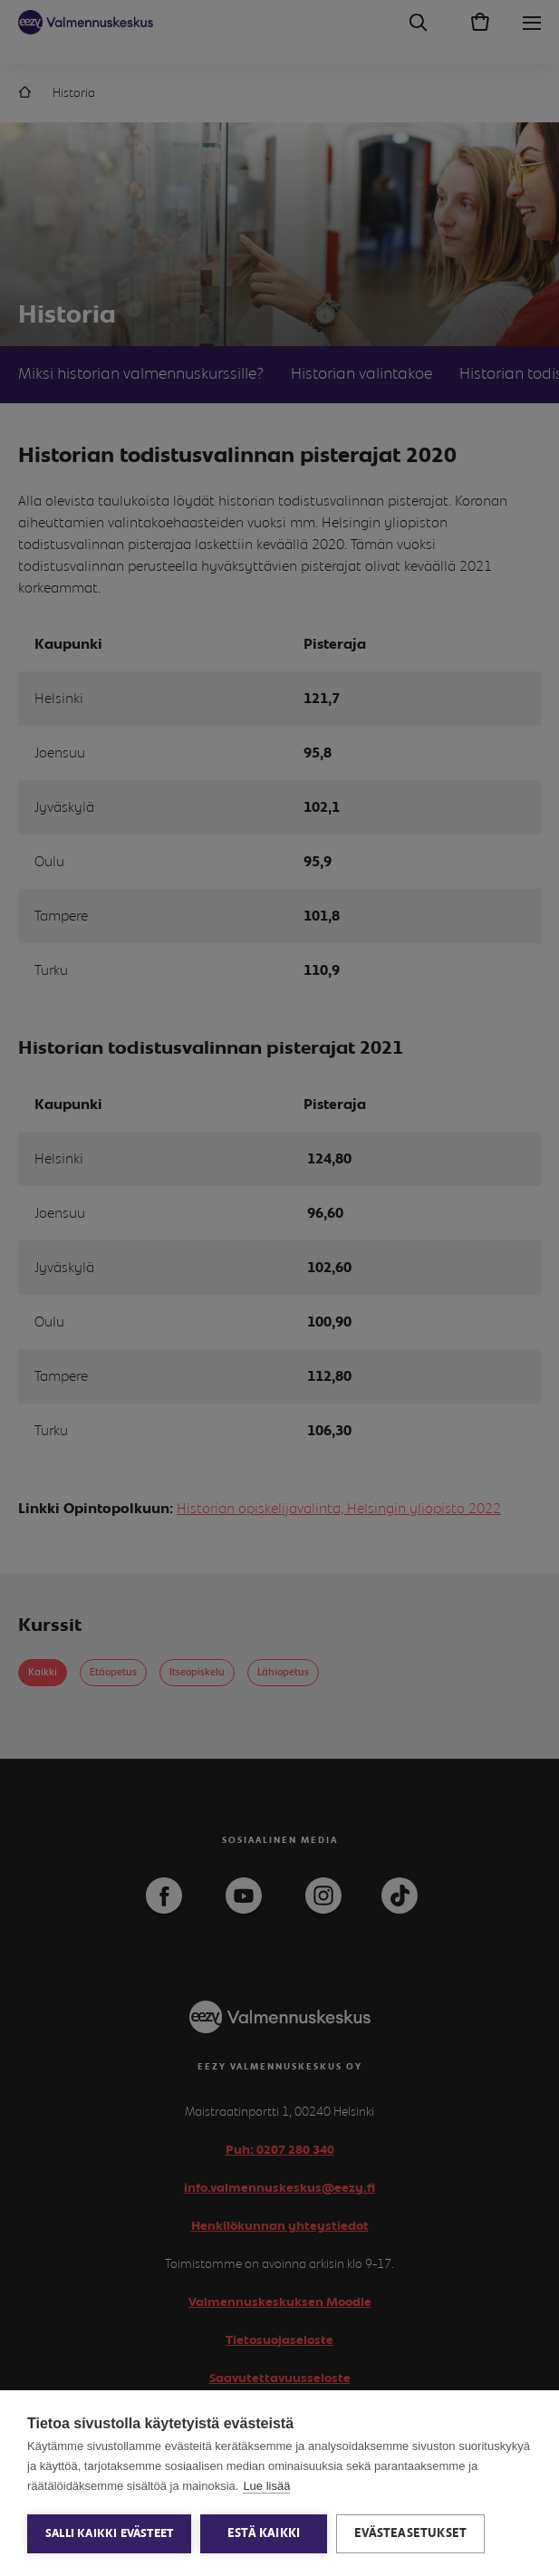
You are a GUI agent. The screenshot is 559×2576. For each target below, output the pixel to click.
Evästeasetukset (410, 2533)
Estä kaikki (263, 2533)
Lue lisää (266, 2486)
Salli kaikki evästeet (109, 2534)
